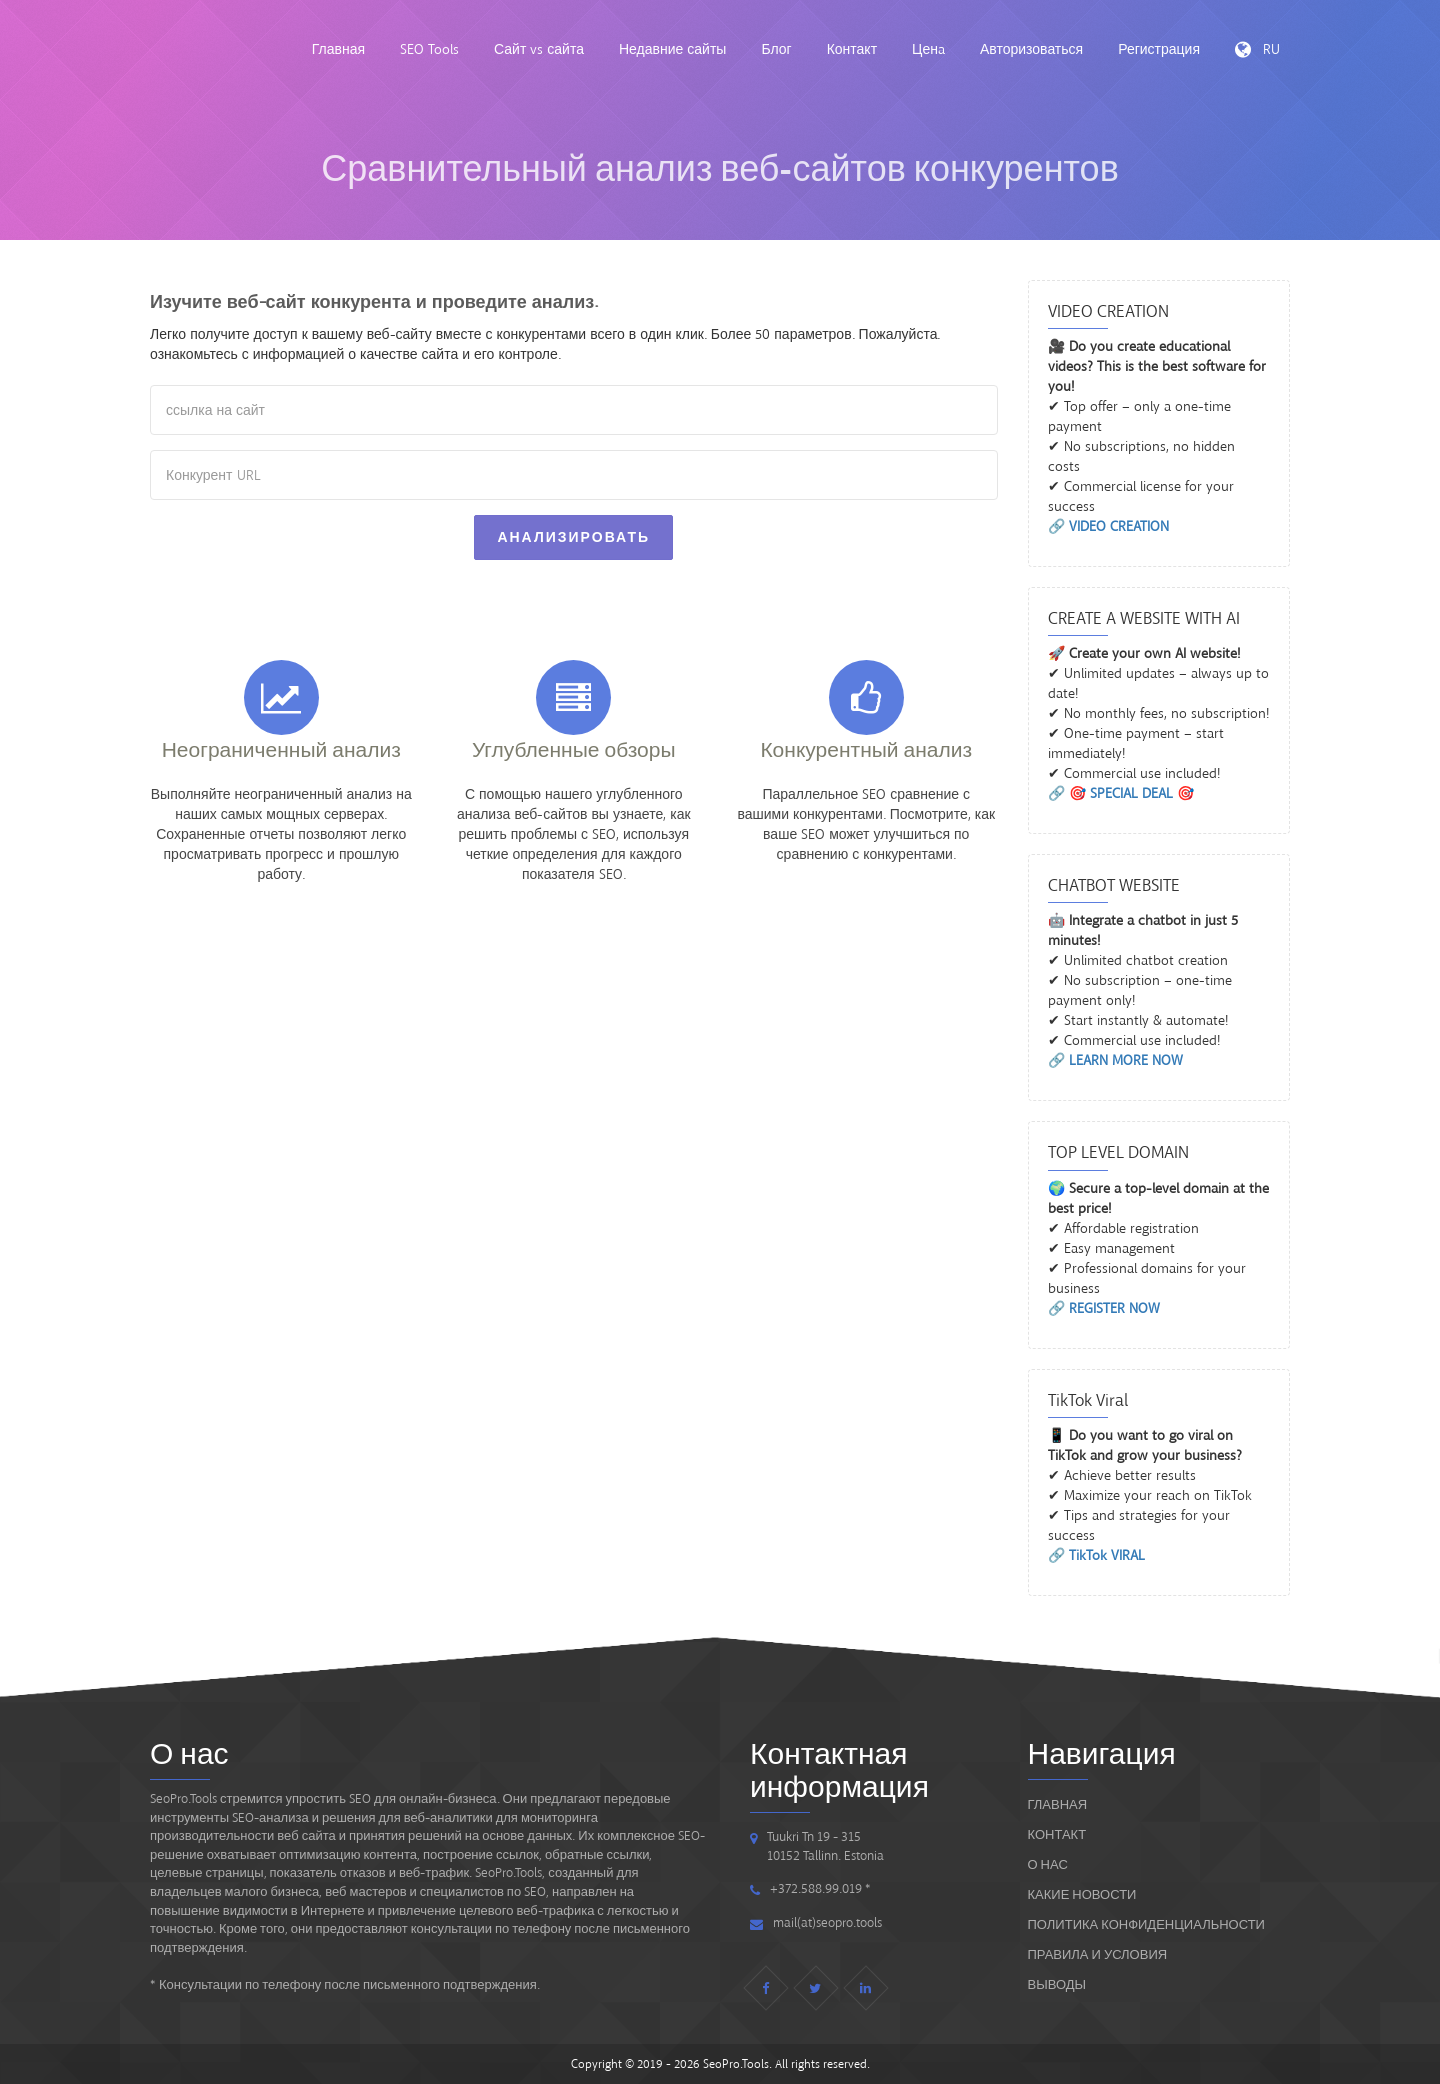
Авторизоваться (1031, 49)
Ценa (928, 49)
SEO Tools (429, 49)
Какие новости (1082, 1894)
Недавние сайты (672, 49)
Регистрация (1159, 49)
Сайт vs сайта (539, 49)
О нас (1048, 1864)
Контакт (852, 49)
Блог (776, 49)
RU (1257, 49)
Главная (338, 49)
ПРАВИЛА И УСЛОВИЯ (1098, 1954)
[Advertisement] (574, 990)
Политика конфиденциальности (1146, 1924)
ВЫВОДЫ (1057, 1984)
